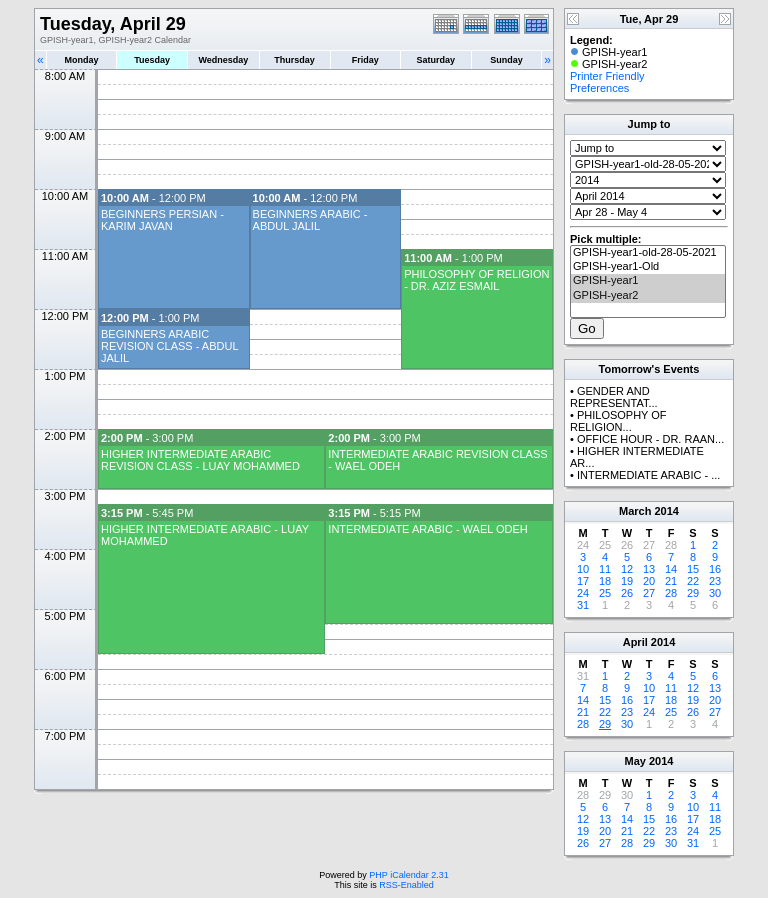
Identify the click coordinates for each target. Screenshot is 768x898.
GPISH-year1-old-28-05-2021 (648, 253)
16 (715, 569)
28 (671, 593)
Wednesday (223, 60)
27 (649, 593)
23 (715, 581)
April (635, 642)
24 (583, 593)
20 (649, 581)
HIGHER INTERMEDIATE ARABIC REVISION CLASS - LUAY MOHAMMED (200, 460)
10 (583, 569)
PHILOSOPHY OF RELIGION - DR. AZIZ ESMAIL (476, 280)
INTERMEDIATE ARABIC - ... (648, 475)
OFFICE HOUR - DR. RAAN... (650, 439)
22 (693, 581)
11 (605, 569)
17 (583, 581)
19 (627, 581)
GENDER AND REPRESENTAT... (614, 397)
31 (583, 605)
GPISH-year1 (648, 281)
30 (715, 593)
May (635, 761)
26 (627, 593)
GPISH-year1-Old (648, 267)
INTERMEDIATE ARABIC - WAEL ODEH (427, 529)
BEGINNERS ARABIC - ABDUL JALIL (310, 220)
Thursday (294, 60)
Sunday (506, 60)
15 (693, 569)
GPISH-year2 (648, 296)
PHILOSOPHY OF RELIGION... (618, 421)
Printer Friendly (607, 76)
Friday (365, 60)
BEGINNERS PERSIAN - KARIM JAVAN (162, 220)
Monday (82, 60)
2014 (666, 511)
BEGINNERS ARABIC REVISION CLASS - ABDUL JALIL (169, 346)
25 (605, 593)
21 (671, 581)
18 (605, 581)
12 (627, 569)
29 (693, 593)
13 (649, 569)
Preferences (599, 88)
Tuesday (152, 60)
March (635, 511)
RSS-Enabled (406, 885)
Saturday (436, 60)
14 (671, 569)
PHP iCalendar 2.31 (408, 875)
